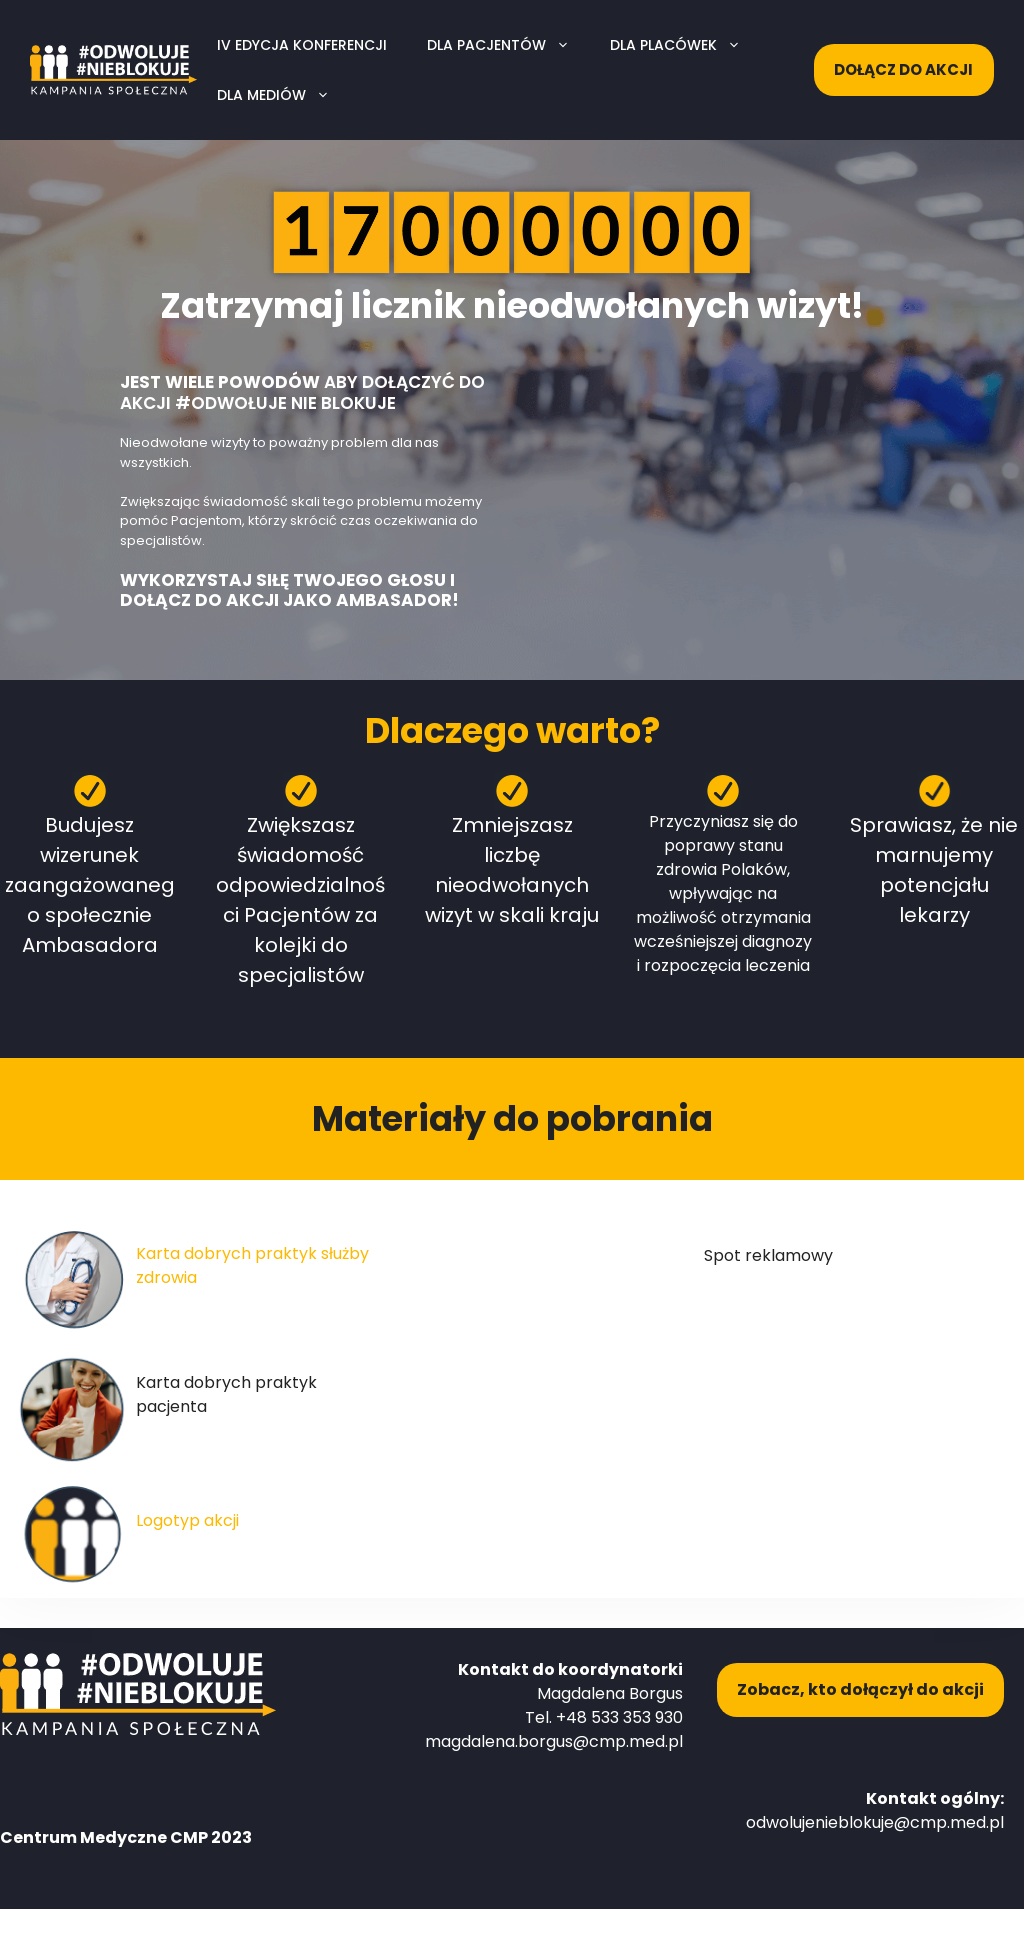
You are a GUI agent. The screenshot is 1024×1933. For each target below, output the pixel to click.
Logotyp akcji (187, 1520)
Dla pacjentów (508, 45)
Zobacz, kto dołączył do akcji (860, 1689)
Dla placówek (685, 45)
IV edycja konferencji (302, 45)
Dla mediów (283, 95)
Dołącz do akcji (903, 69)
